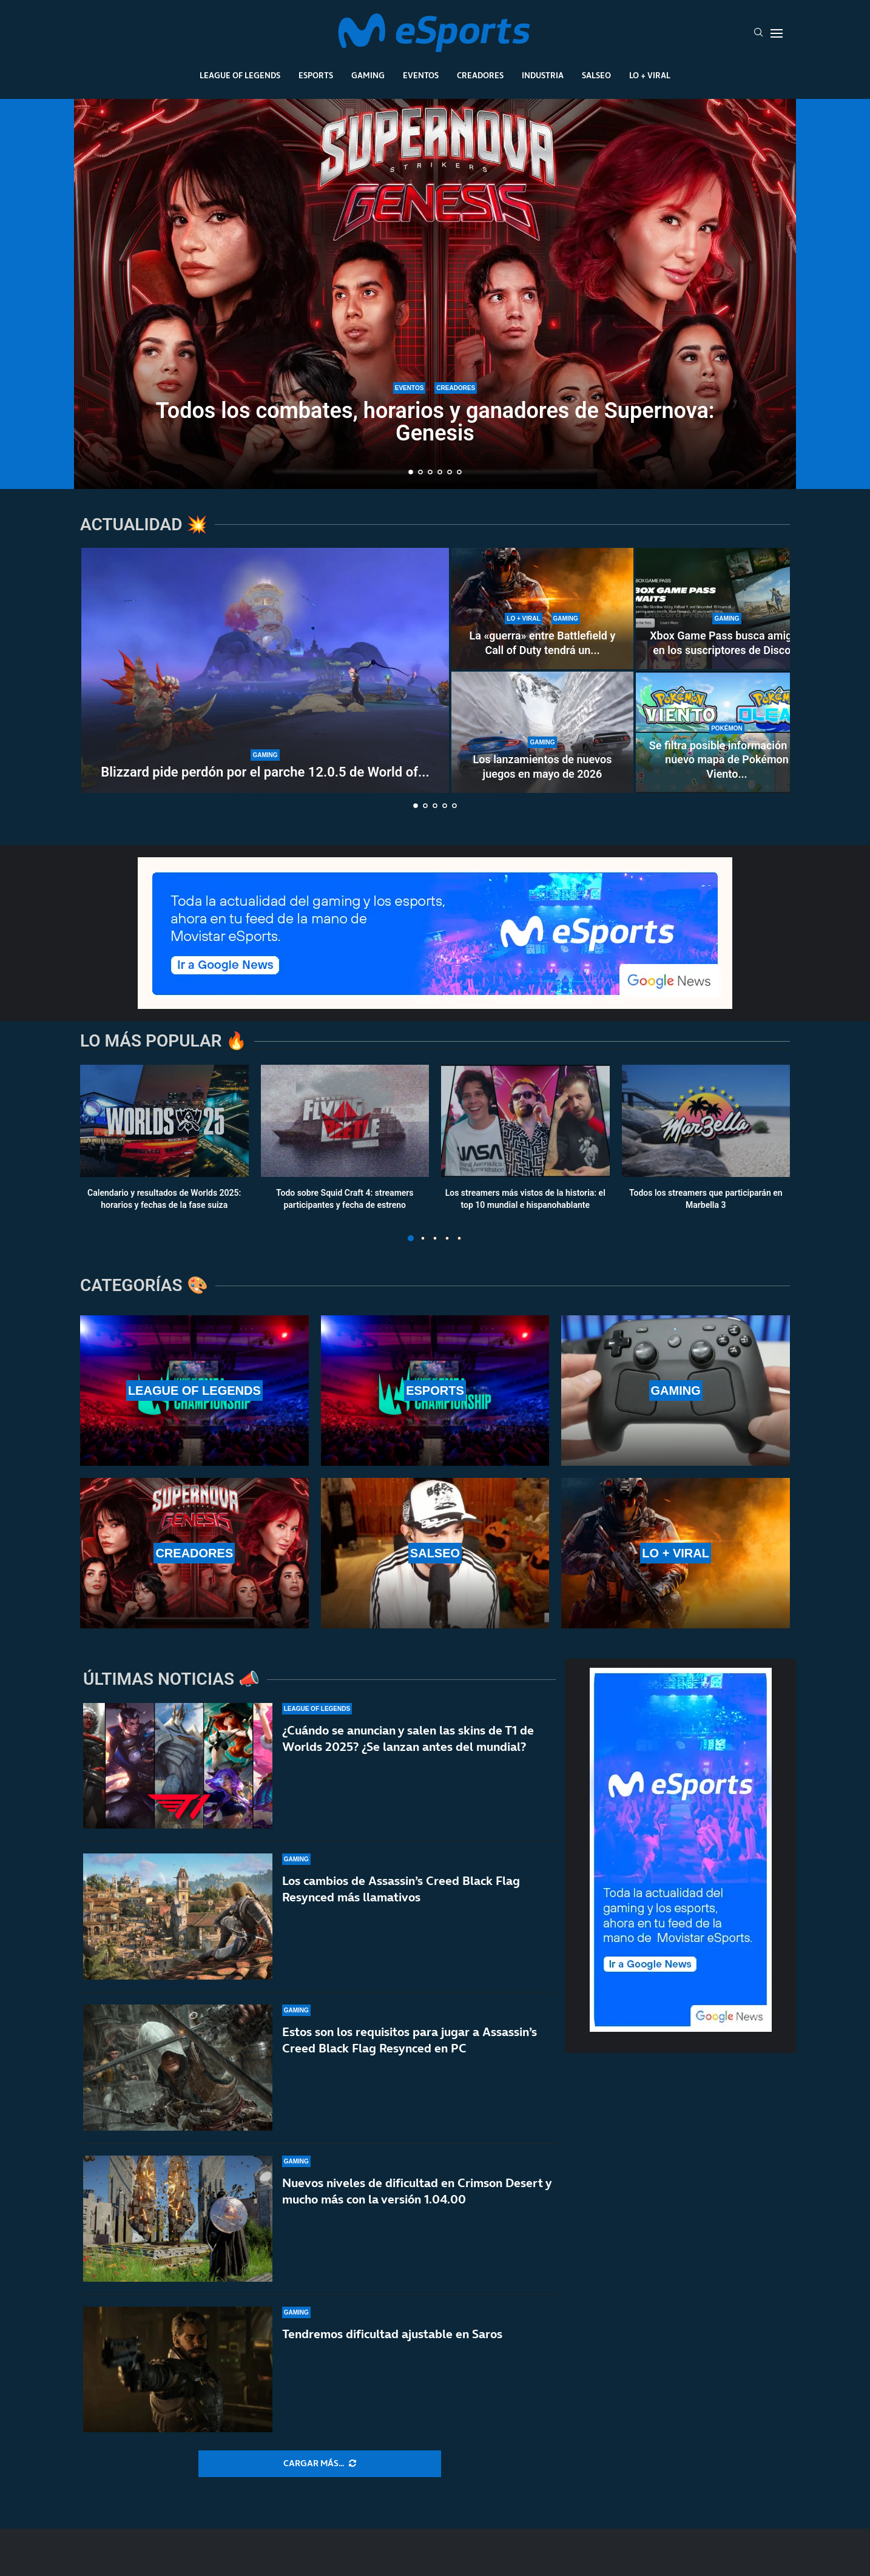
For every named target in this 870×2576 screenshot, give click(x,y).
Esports (315, 75)
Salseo (596, 75)
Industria (543, 75)
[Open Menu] (777, 33)
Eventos (421, 75)
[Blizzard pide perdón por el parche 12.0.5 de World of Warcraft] (265, 670)
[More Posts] (319, 2463)
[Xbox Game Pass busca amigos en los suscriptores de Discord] (727, 608)
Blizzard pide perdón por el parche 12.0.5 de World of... (265, 772)
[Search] (758, 33)
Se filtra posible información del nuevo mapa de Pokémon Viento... (727, 759)
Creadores (480, 75)
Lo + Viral (649, 75)
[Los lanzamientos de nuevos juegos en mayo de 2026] (542, 732)
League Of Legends (240, 75)
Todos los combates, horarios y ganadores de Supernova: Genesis (434, 422)
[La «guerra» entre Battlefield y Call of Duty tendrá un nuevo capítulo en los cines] (542, 608)
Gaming (368, 75)
